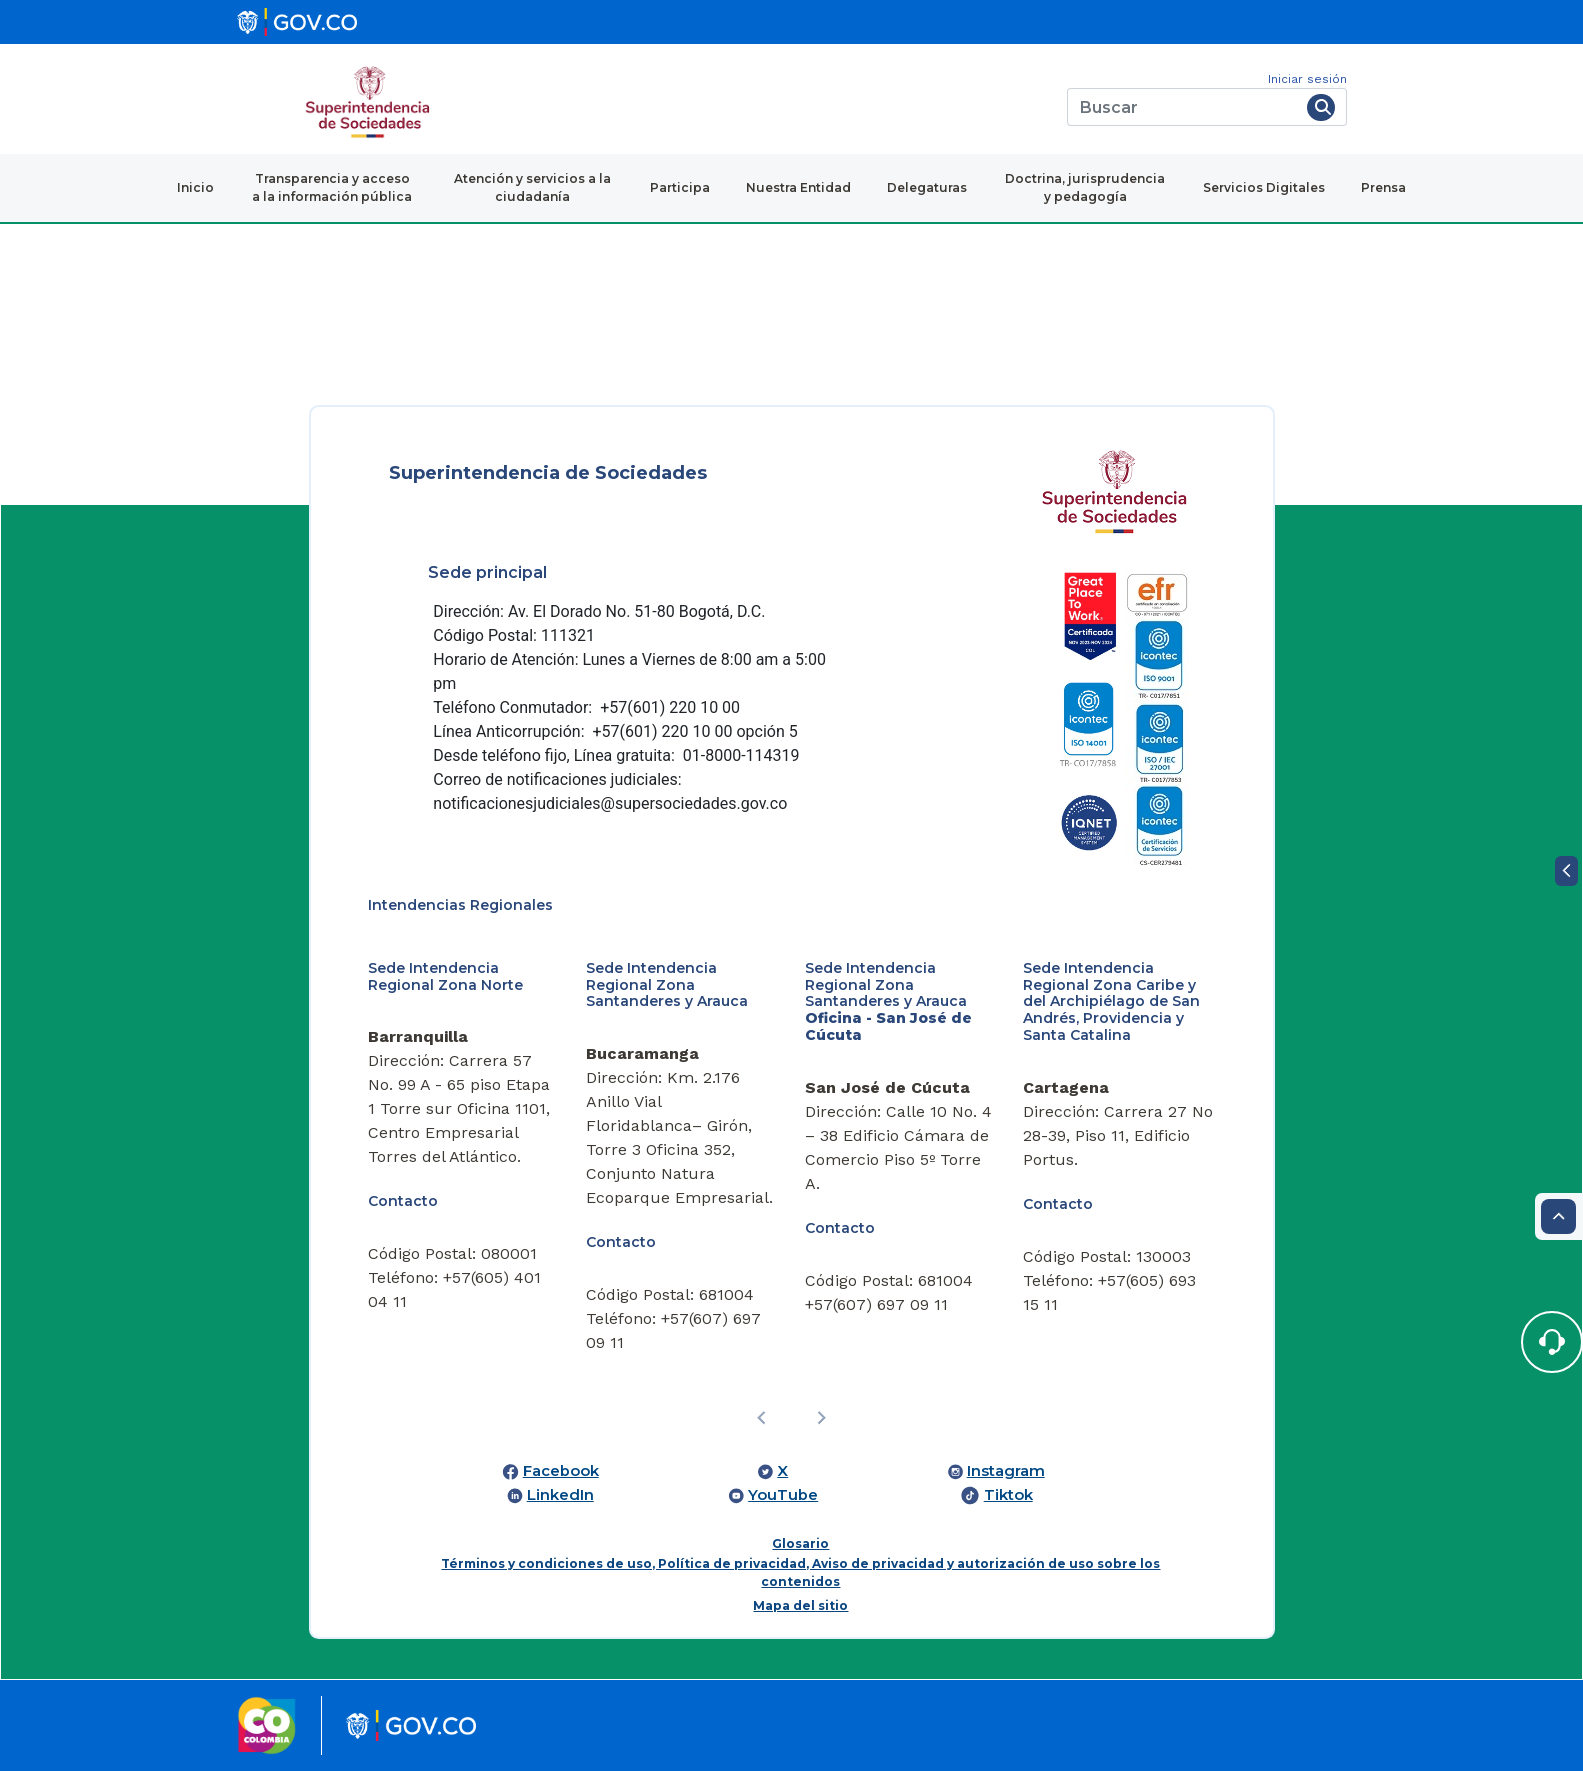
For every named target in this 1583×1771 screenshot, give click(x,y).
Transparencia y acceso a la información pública (332, 187)
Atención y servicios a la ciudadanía (532, 187)
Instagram (1006, 1471)
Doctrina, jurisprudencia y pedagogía (1085, 187)
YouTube (783, 1495)
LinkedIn (560, 1495)
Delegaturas (927, 187)
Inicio (195, 187)
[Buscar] (1183, 107)
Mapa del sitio (800, 1605)
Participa (680, 187)
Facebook (561, 1471)
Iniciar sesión (1307, 79)
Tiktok (1008, 1495)
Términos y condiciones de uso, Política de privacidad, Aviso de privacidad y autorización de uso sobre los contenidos (800, 1572)
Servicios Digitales (1264, 187)
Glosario (800, 1543)
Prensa (1383, 187)
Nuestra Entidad (798, 187)
